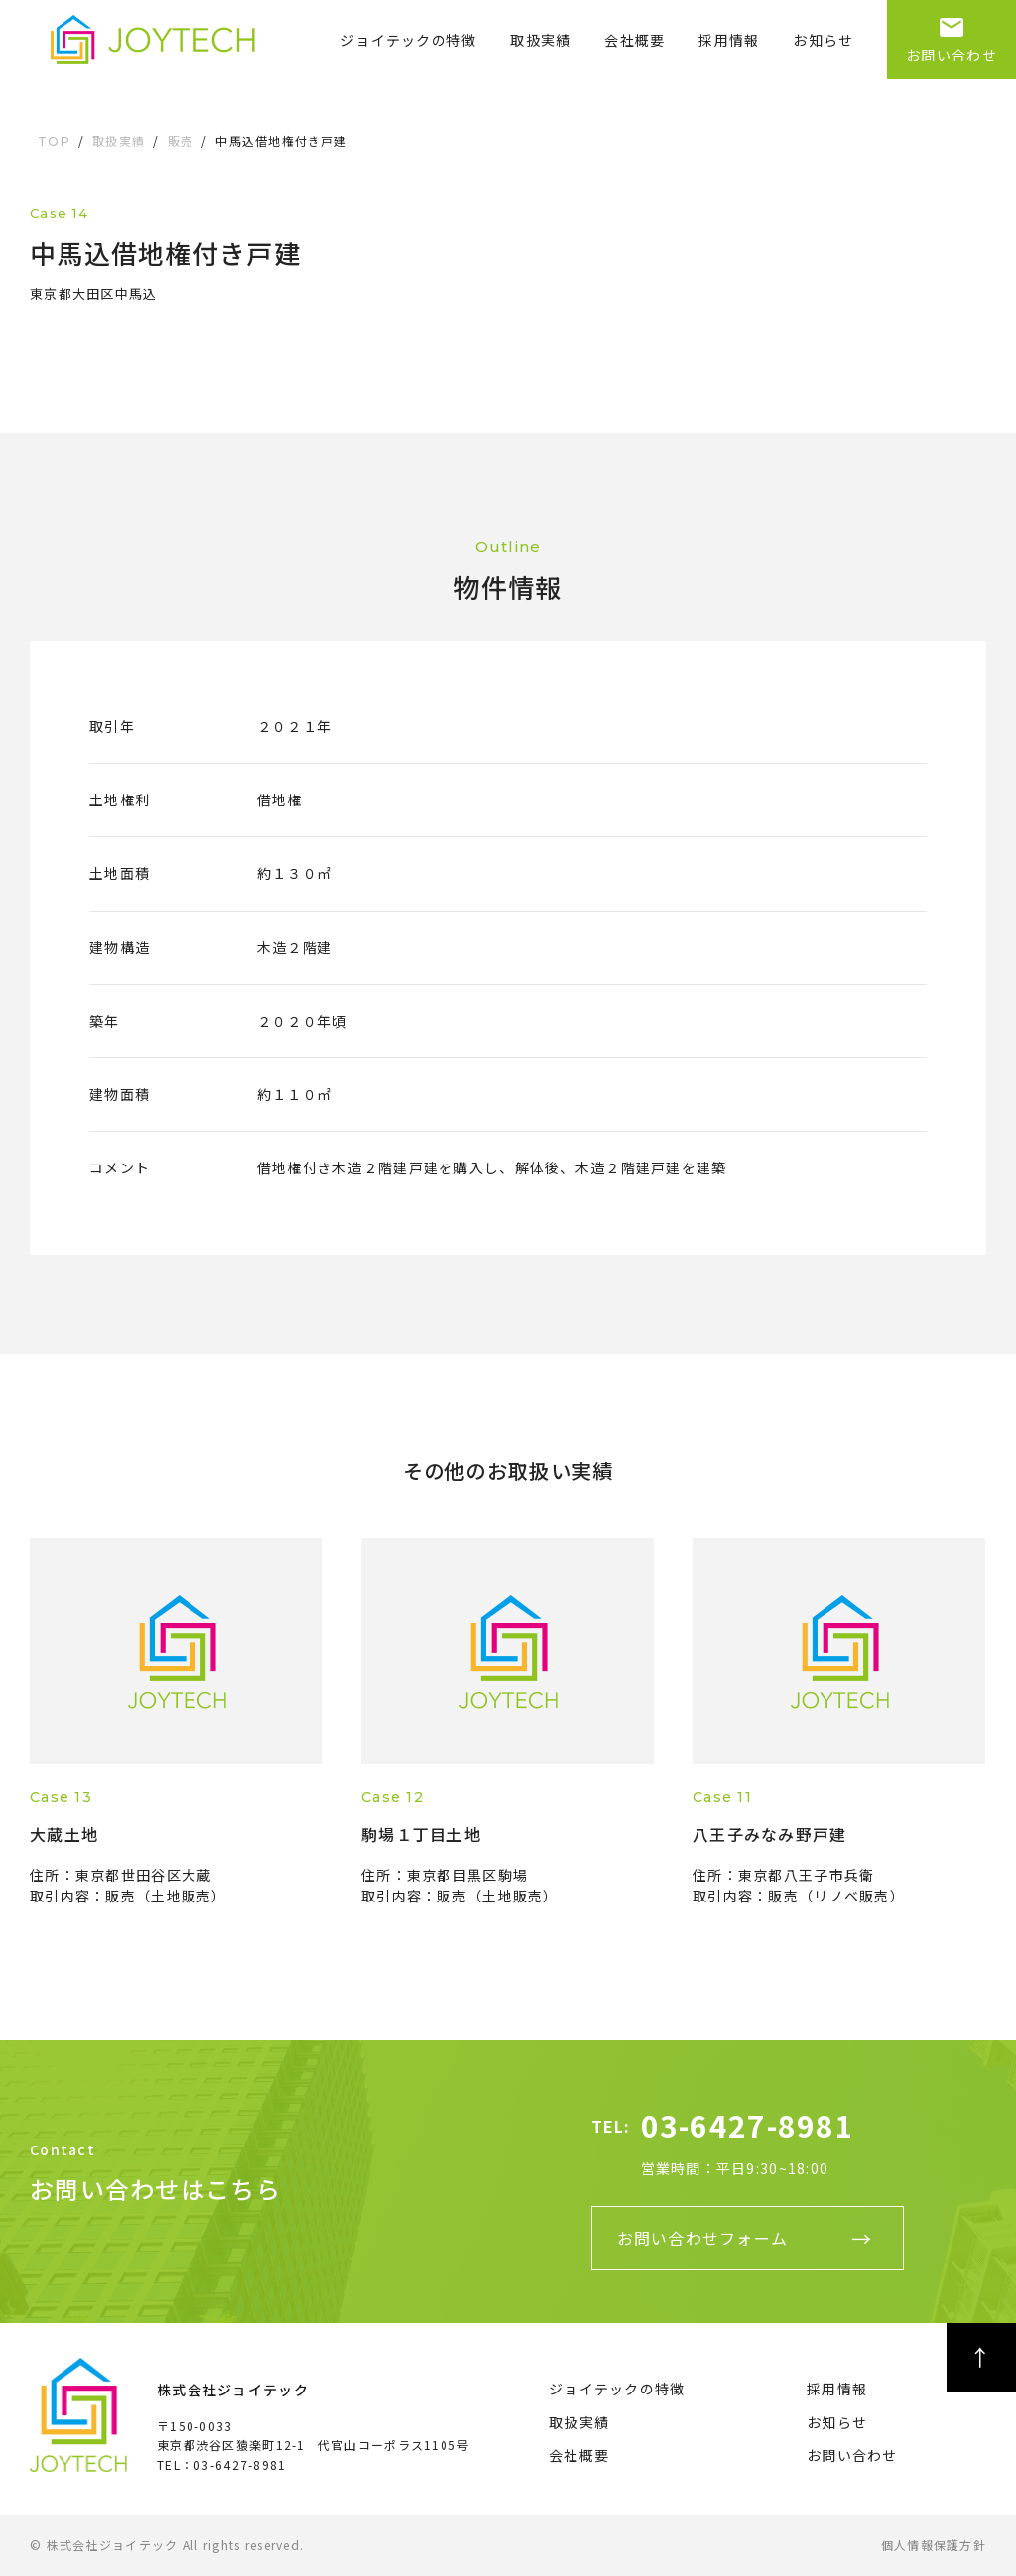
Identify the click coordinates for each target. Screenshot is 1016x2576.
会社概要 (634, 40)
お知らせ (823, 40)
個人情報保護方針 (933, 2544)
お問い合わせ (951, 32)
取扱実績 (540, 40)
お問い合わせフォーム (703, 2238)
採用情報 (728, 40)
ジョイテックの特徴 (408, 40)
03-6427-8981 (747, 2125)
